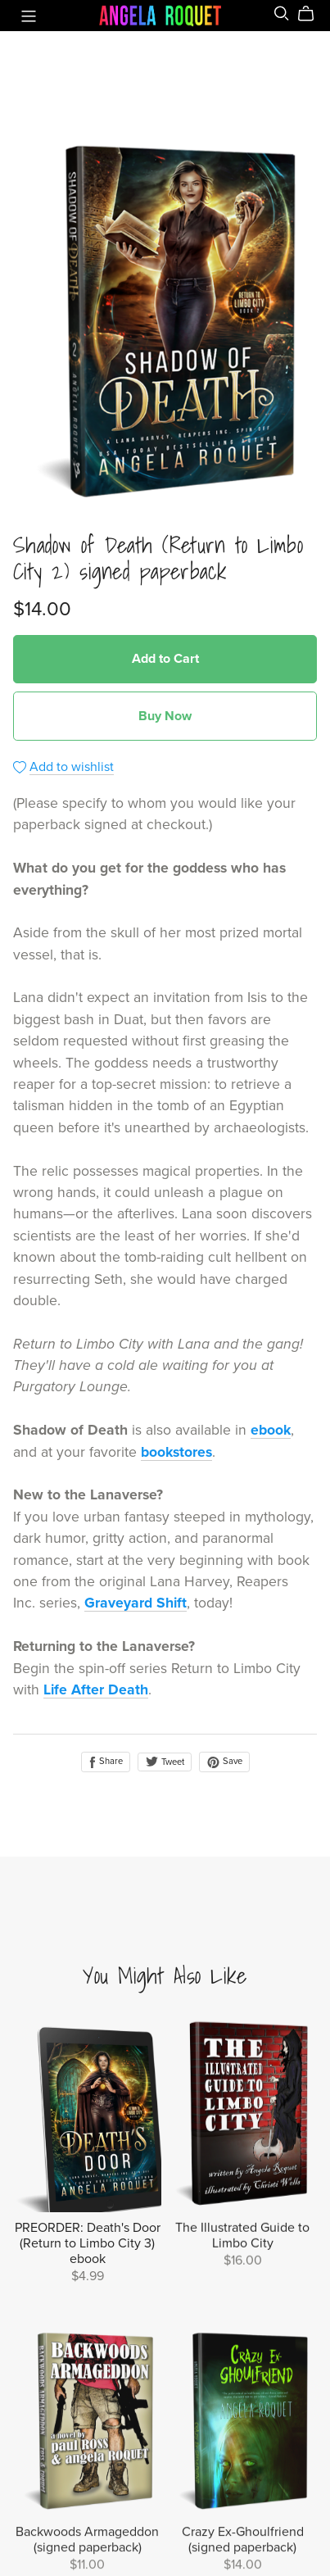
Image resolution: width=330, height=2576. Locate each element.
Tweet (164, 1762)
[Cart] (312, 14)
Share (105, 1761)
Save (224, 1761)
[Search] (281, 13)
